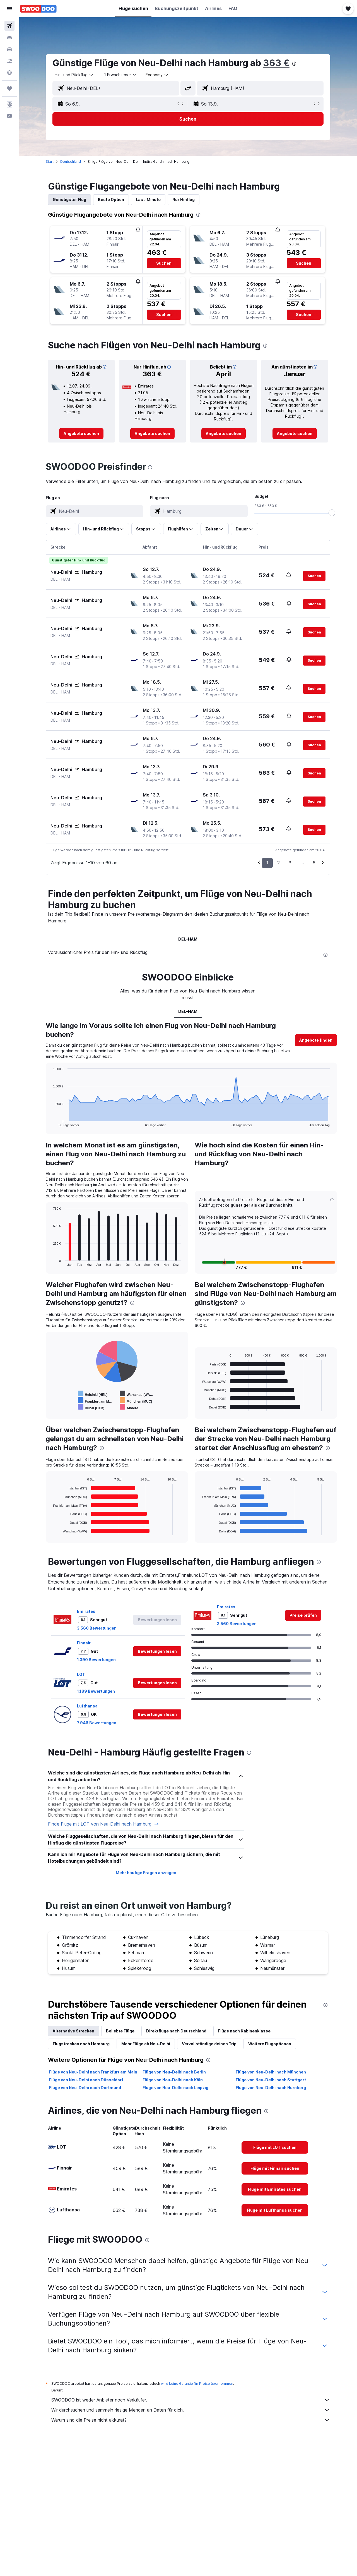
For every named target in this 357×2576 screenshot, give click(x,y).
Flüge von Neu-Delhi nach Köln (173, 2079)
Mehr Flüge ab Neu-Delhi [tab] (146, 2043)
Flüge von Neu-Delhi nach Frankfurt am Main (93, 2072)
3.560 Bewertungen (97, 1628)
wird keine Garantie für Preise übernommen (197, 2383)
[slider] (332, 513)
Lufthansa (87, 1706)
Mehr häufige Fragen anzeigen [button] (146, 1872)
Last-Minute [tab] (148, 199)
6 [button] (314, 862)
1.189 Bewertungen (96, 1691)
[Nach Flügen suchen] (9, 25)
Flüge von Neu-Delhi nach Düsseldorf (86, 2079)
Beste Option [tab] (111, 199)
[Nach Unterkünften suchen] (9, 37)
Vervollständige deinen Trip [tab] (209, 2043)
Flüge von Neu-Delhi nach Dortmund (85, 2087)
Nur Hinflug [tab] (184, 199)
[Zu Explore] (9, 72)
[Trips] (9, 88)
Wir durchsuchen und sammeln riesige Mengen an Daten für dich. (191, 2410)
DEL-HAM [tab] (188, 939)
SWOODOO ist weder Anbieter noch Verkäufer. (191, 2399)
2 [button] (279, 862)
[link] (81, 433)
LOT (81, 1674)
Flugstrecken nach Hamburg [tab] (81, 2043)
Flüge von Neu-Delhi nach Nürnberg (271, 2087)
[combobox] (74, 75)
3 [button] (290, 862)
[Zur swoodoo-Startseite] (38, 9)
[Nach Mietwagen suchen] (9, 49)
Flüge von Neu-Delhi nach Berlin (174, 2072)
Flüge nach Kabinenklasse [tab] (244, 2031)
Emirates (86, 1611)
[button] (9, 9)
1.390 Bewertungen (96, 1659)
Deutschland (71, 161)
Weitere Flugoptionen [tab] (270, 2043)
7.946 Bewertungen (97, 1722)
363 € (276, 63)
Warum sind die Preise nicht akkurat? (191, 2420)
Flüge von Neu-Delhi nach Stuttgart (271, 2079)
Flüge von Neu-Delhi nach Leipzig (175, 2087)
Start (50, 161)
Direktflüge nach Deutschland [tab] (176, 2031)
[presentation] (294, 63)
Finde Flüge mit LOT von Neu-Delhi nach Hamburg (104, 1824)
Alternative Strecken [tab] (74, 2031)
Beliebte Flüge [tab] (120, 2031)
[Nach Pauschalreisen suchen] (9, 60)
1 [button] (268, 862)
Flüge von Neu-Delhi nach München (271, 2072)
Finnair (84, 1642)
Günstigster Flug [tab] (69, 199)
